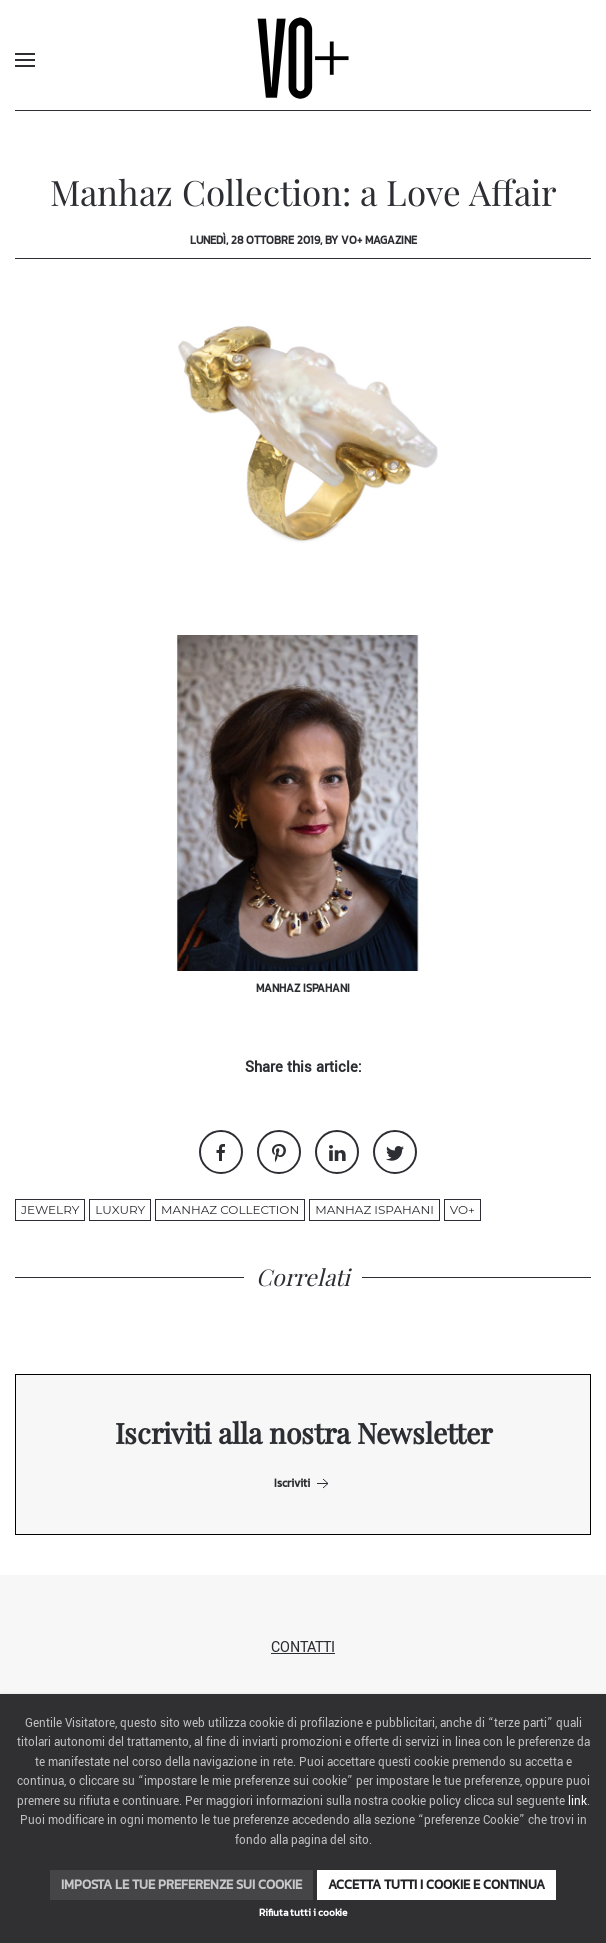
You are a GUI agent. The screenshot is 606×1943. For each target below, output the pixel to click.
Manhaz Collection (230, 1209)
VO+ (462, 1209)
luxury (120, 1209)
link (577, 1801)
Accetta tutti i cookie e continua (436, 1884)
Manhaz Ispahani (374, 1209)
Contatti (303, 1647)
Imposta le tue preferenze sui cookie (181, 1884)
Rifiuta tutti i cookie (303, 1912)
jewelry (50, 1209)
